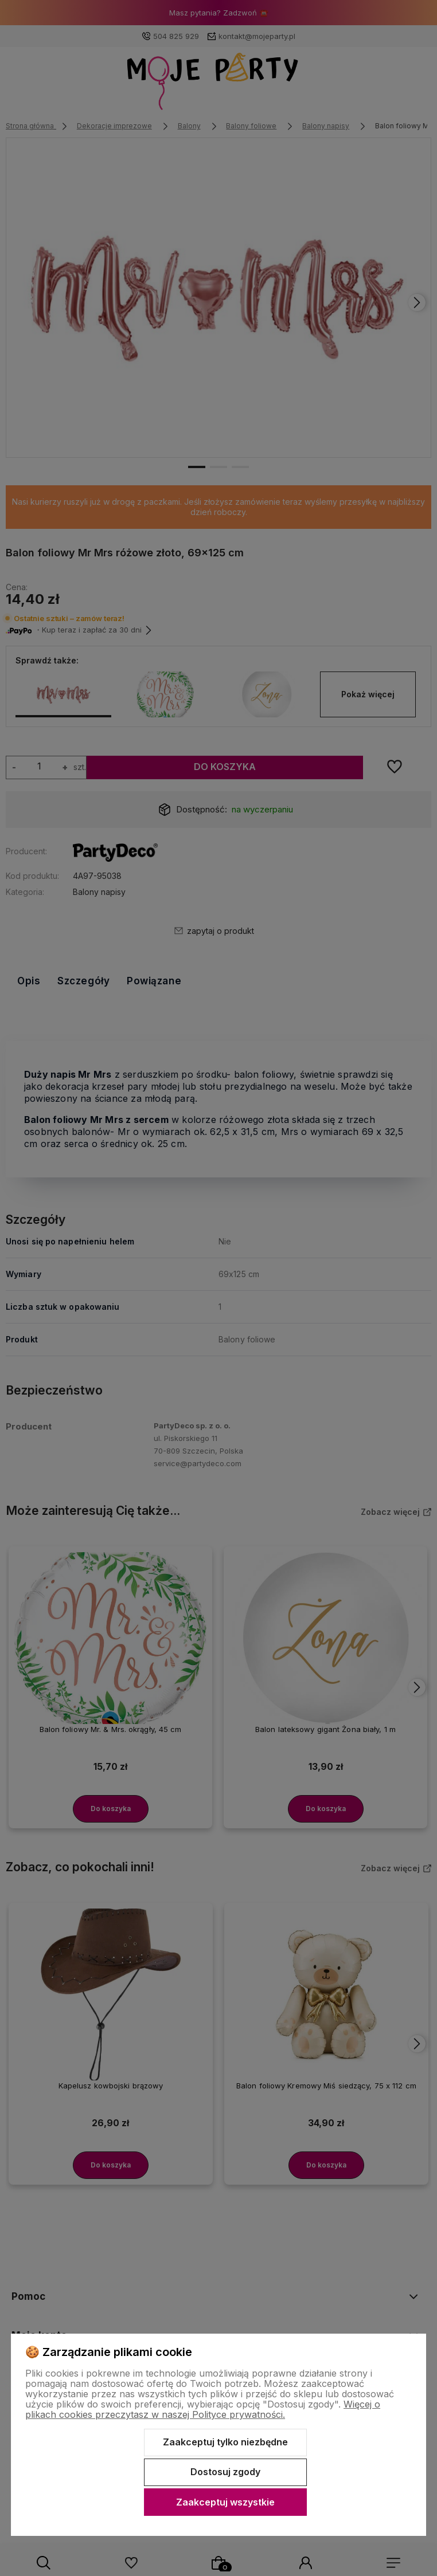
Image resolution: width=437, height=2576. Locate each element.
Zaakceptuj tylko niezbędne (225, 2442)
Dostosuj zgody (225, 2471)
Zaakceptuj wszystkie (225, 2502)
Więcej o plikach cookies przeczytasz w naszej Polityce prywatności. (202, 2409)
